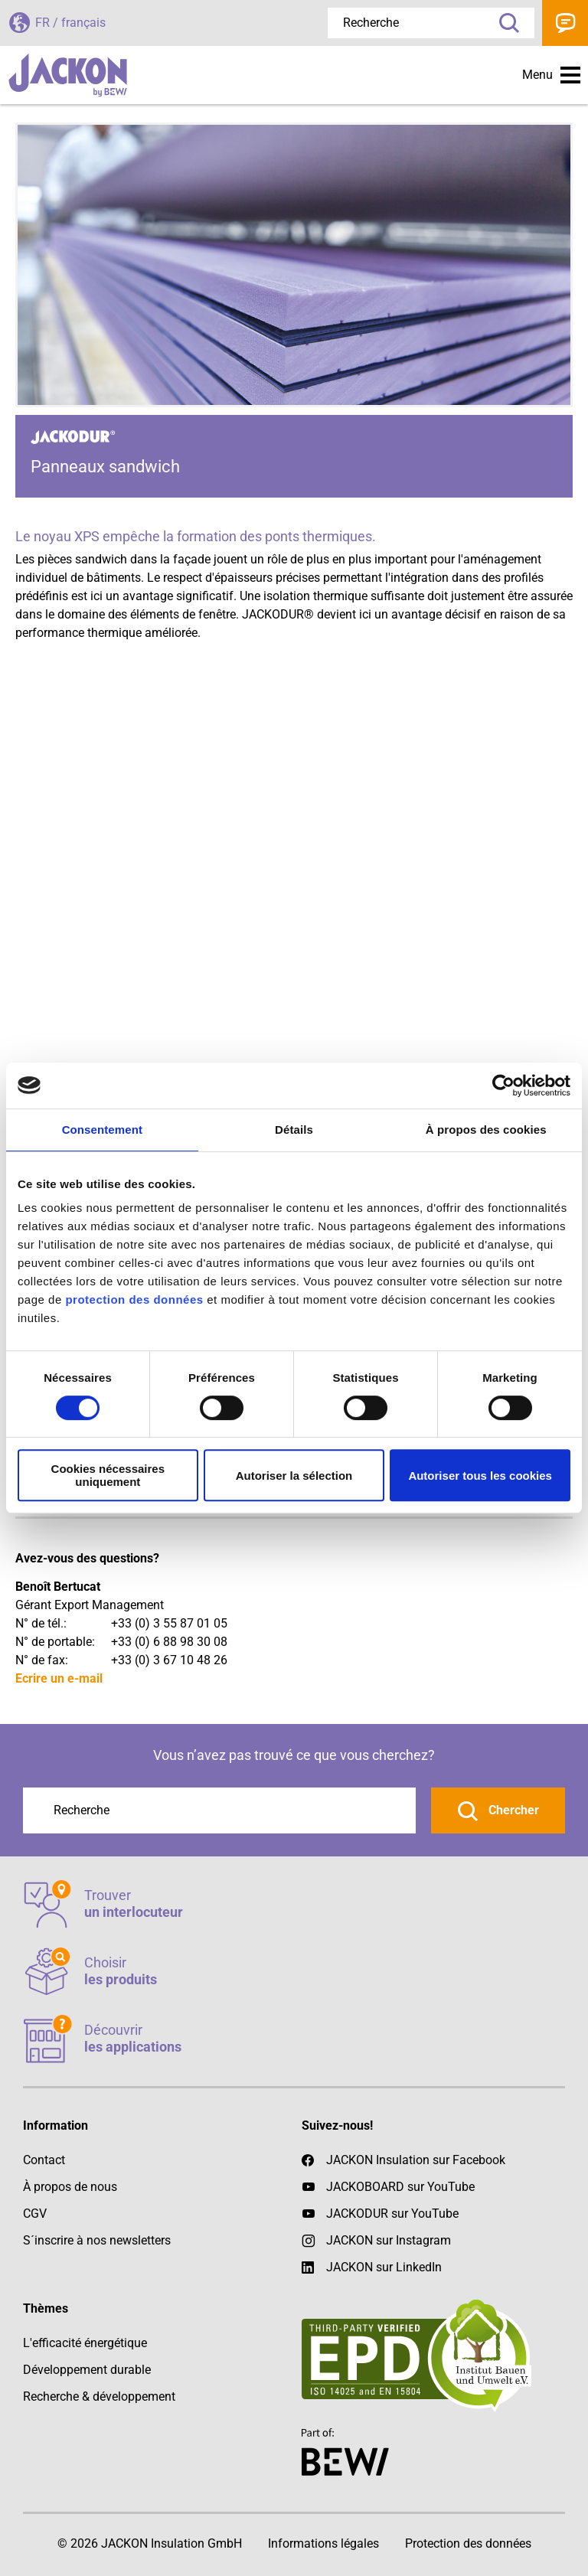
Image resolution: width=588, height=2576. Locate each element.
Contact (565, 23)
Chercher (512, 1810)
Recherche (503, 23)
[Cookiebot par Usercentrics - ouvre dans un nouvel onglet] (503, 1085)
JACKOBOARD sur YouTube (400, 2186)
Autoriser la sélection (294, 1475)
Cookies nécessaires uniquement (108, 1475)
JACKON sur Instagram (388, 2240)
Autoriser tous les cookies (480, 1475)
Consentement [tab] (102, 1129)
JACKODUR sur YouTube (392, 2213)
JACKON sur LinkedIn (372, 2267)
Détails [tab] (294, 1129)
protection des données (134, 1299)
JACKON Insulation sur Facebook (403, 2160)
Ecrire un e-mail (59, 1678)
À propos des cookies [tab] (486, 1129)
